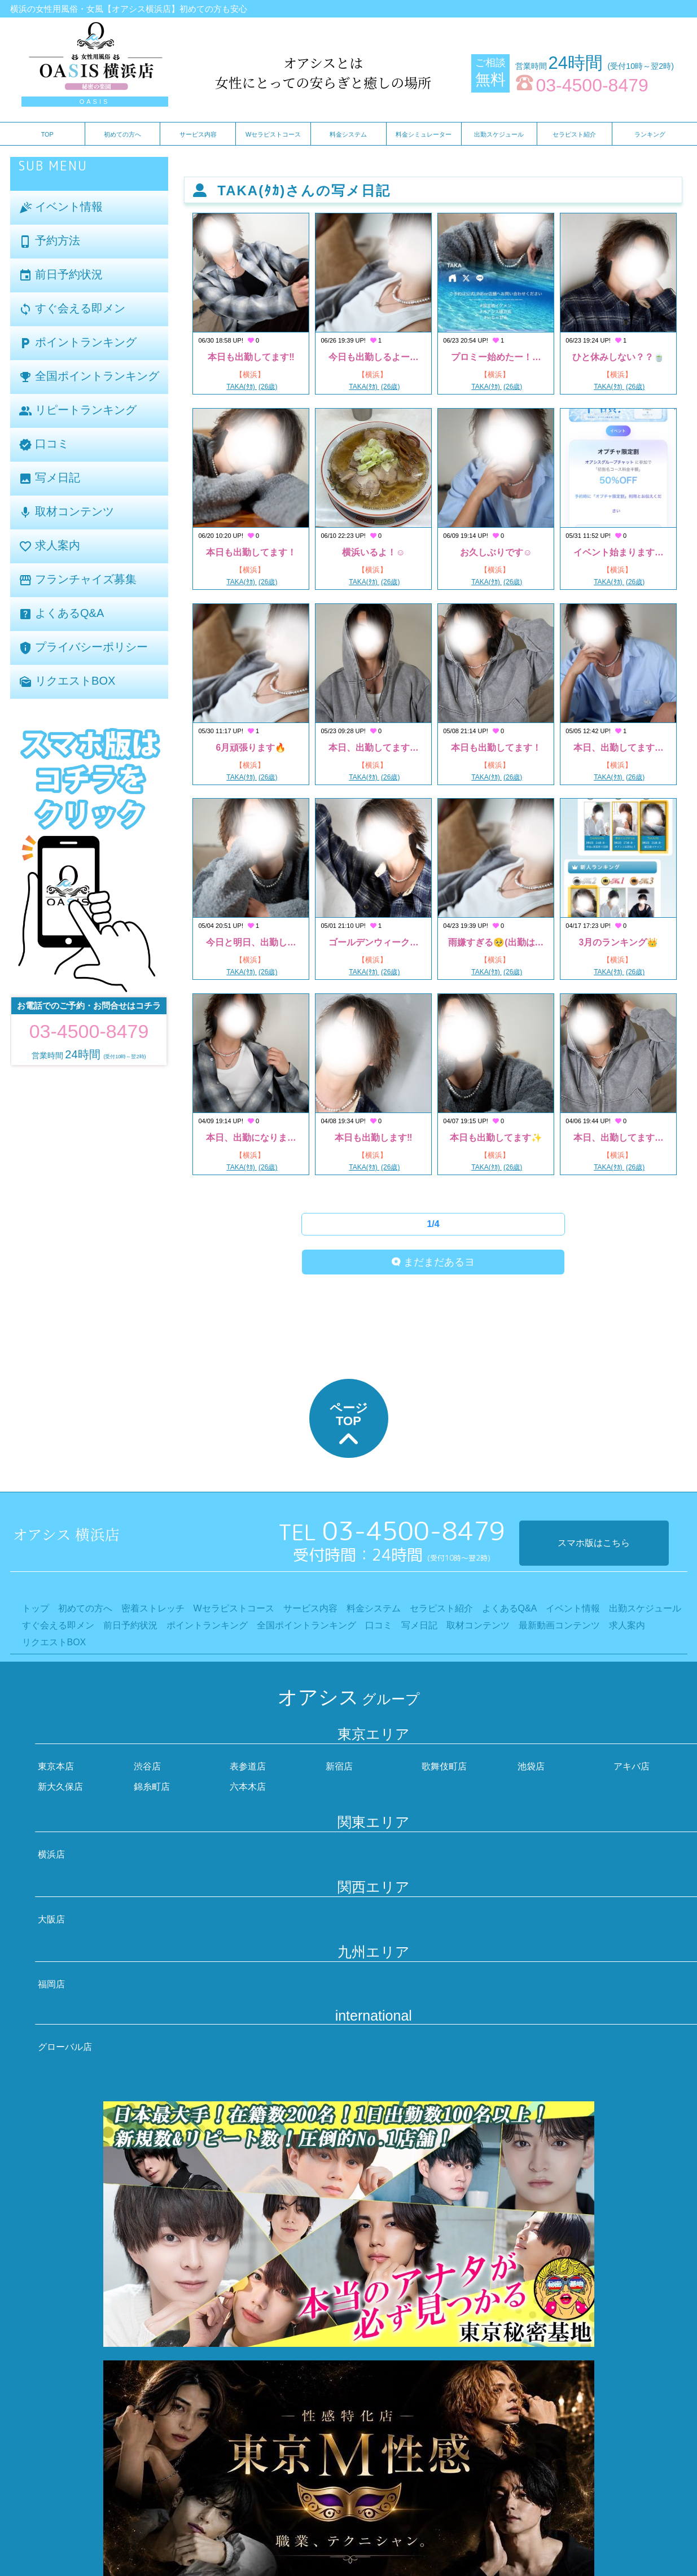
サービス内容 (198, 134)
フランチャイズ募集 (78, 580)
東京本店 (56, 1766)
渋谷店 (147, 1766)
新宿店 (339, 1766)
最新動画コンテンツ (559, 1625)
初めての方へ (122, 134)
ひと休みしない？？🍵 (618, 357)
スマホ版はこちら (594, 1543)
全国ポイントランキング (89, 377)
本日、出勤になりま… (251, 1137)
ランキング (649, 134)
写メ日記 (50, 478)
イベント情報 (61, 207)
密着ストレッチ (153, 1608)
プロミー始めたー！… (496, 357)
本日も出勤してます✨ (496, 1137)
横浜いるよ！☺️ (373, 552)
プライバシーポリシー (83, 648)
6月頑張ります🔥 (251, 747)
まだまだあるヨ (433, 1262)
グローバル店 (65, 2047)
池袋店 (531, 1766)
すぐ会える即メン (72, 309)
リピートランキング (78, 411)
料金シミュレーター (423, 134)
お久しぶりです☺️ (496, 552)
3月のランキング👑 (618, 942)
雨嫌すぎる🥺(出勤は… (495, 942)
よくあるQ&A (61, 614)
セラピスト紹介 (574, 134)
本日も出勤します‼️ (373, 1137)
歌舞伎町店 (444, 1766)
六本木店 (248, 1786)
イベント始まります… (618, 552)
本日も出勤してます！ (251, 552)
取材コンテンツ (67, 512)
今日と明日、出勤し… (251, 942)
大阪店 (51, 1919)
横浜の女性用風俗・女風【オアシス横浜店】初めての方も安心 (128, 9)
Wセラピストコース (273, 134)
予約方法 (50, 241)
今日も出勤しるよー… (373, 357)
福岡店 (51, 1984)
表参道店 (248, 1766)
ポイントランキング (78, 343)
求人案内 (50, 546)
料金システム (348, 134)
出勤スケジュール (499, 134)
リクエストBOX (67, 681)
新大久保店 (60, 1786)
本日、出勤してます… (373, 747)
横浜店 (51, 1854)
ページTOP (349, 1426)
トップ (35, 1608)
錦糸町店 (152, 1786)
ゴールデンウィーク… (373, 942)
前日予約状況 (61, 275)
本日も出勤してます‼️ (251, 357)
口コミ (44, 444)
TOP (47, 134)
